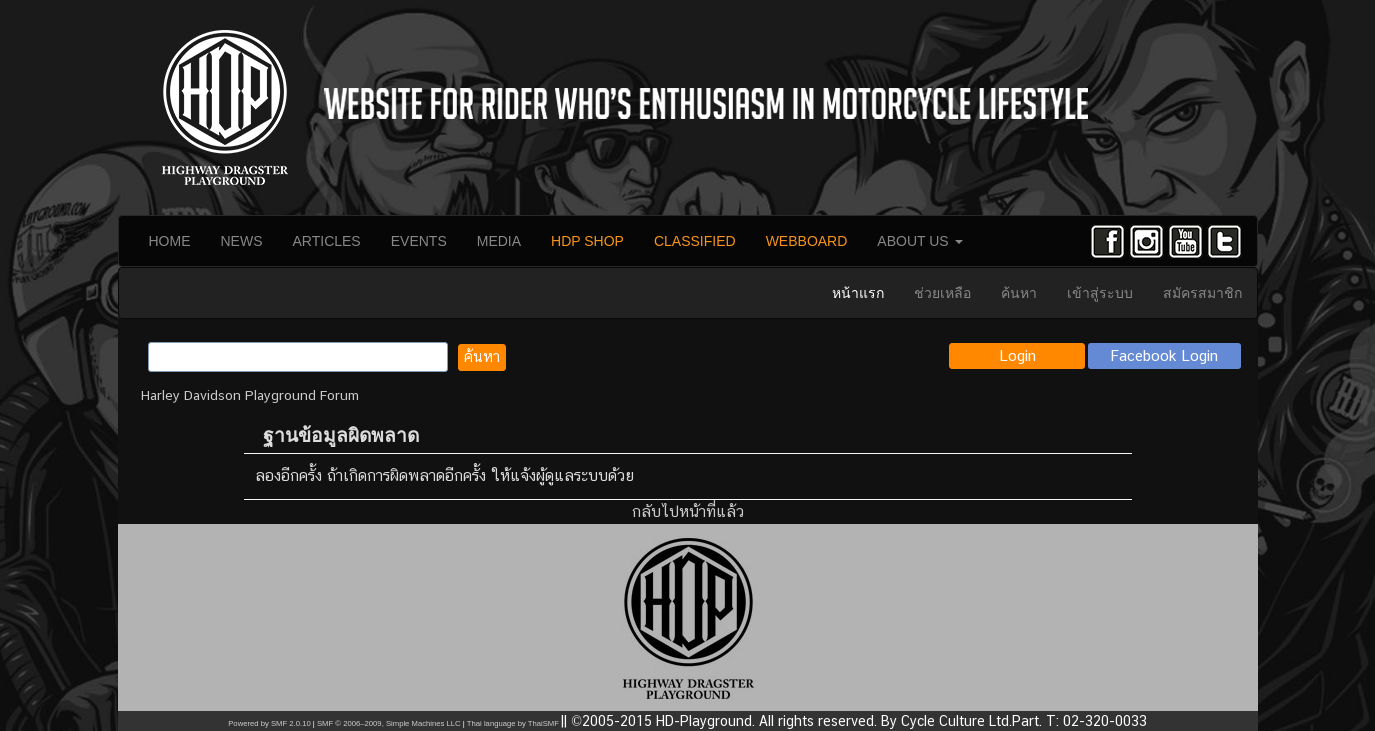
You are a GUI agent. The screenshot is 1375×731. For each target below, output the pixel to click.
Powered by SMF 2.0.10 (269, 723)
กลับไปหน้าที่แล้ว (688, 511)
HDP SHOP (587, 241)
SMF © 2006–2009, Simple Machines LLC (389, 723)
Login (1017, 355)
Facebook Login (1164, 355)
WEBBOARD (807, 241)
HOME (170, 241)
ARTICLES (327, 241)
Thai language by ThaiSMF (513, 723)
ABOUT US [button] (919, 241)
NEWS (242, 241)
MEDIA (499, 241)
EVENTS (419, 241)
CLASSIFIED (695, 241)
